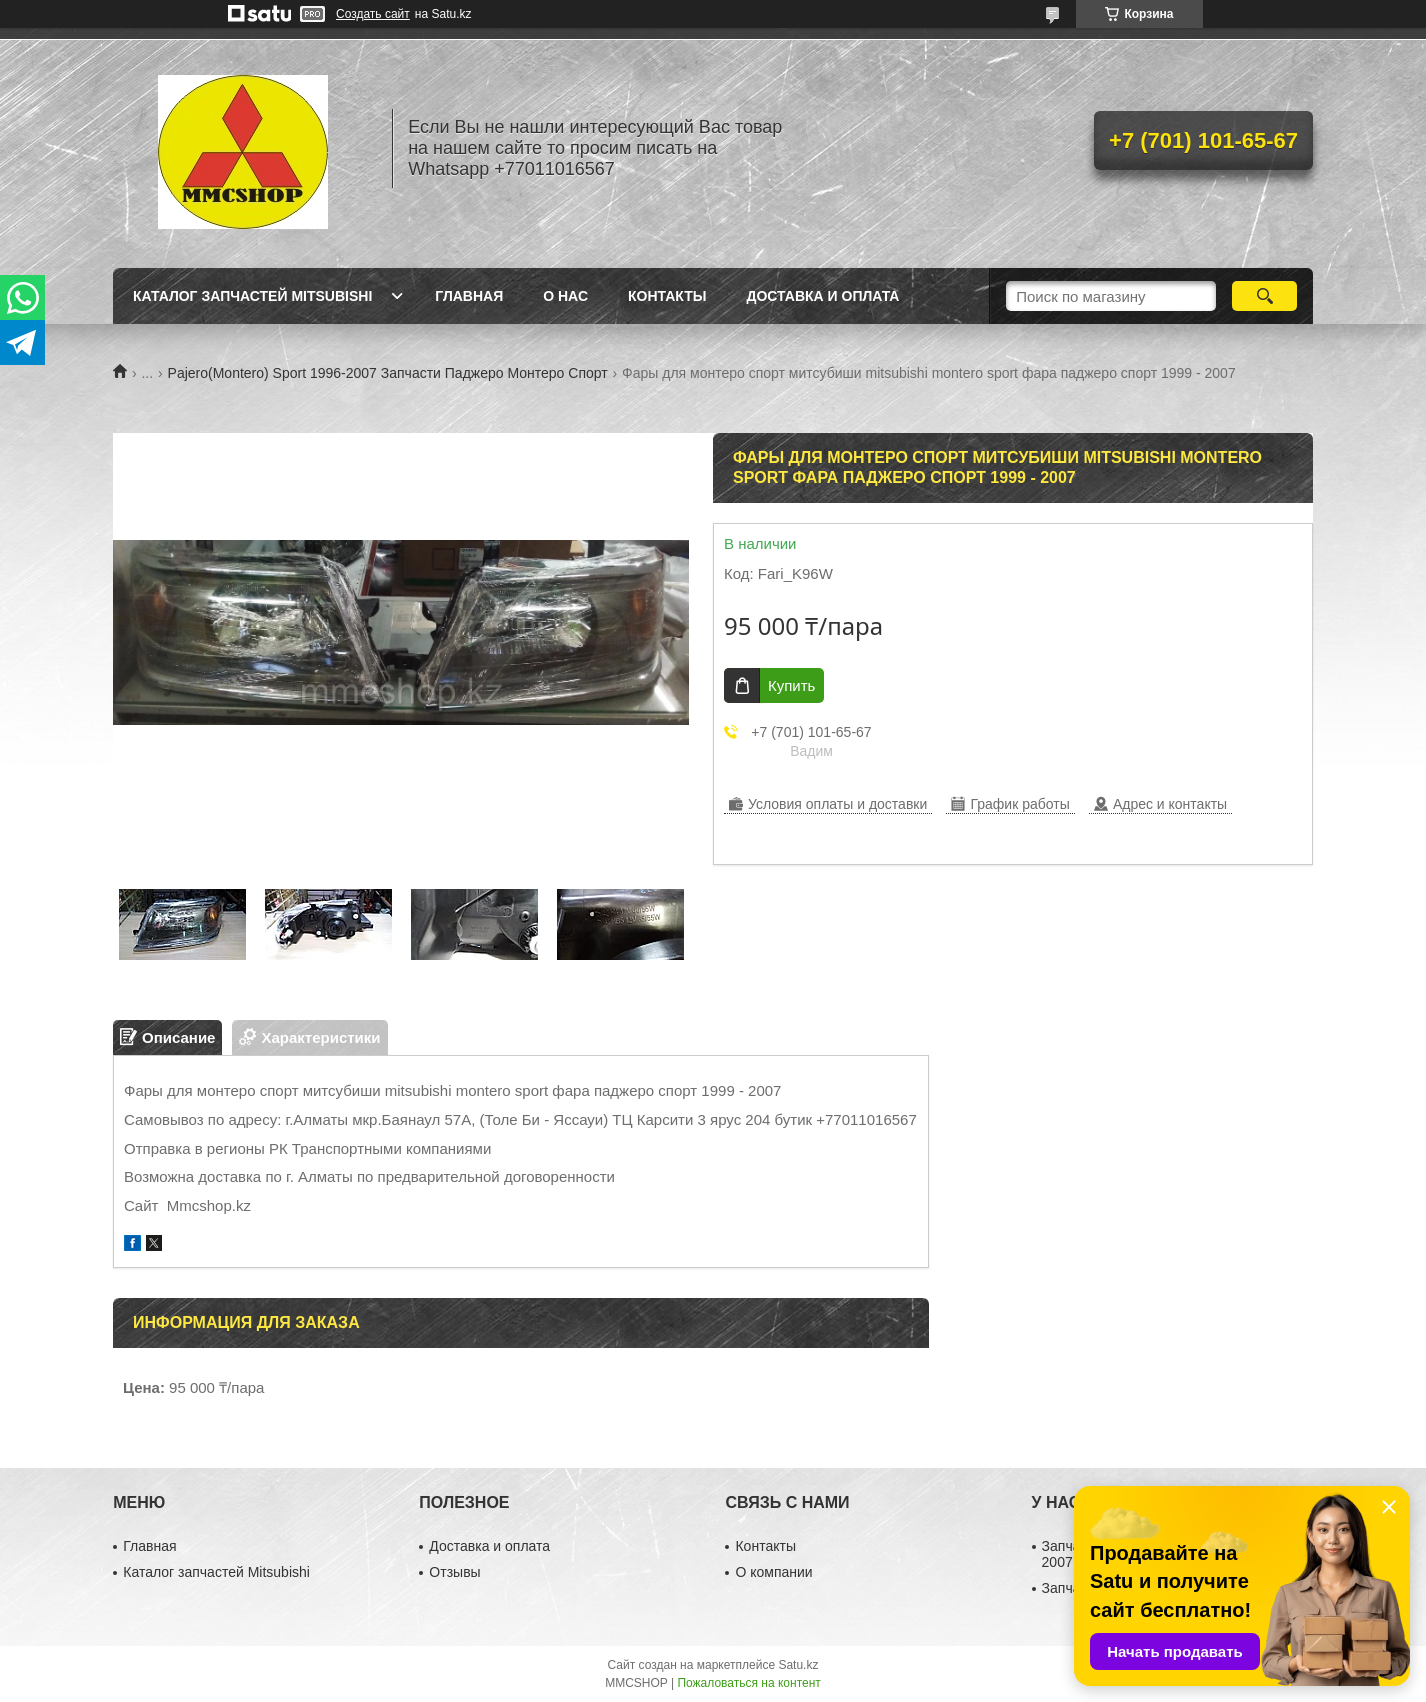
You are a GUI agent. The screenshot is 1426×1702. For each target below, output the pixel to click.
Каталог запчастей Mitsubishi (252, 296)
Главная (469, 296)
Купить (791, 685)
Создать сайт (373, 14)
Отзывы (454, 1572)
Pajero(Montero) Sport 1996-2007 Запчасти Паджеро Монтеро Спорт (388, 373)
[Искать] (1264, 296)
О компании (773, 1572)
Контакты (667, 296)
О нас (565, 296)
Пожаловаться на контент (748, 1683)
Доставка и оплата (822, 296)
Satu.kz (798, 1665)
